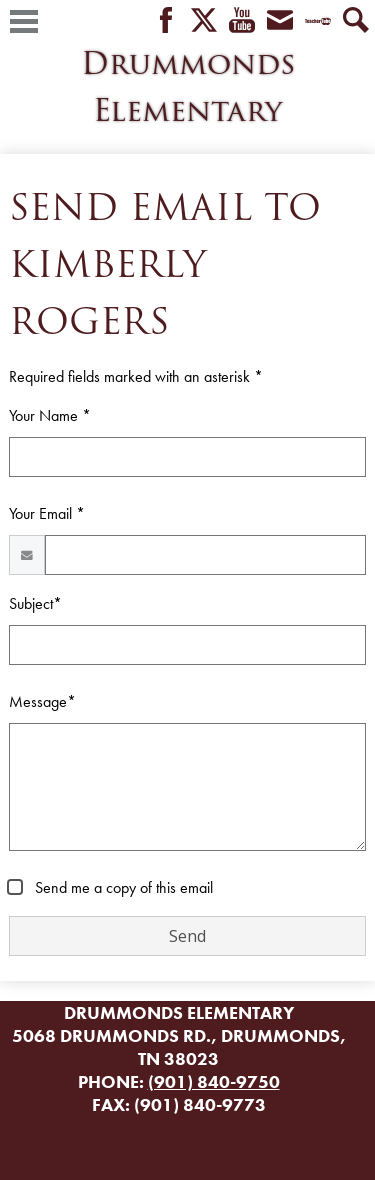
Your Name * (50, 415)
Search (356, 21)
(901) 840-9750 (214, 1081)
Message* (42, 701)
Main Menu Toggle (24, 21)
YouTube (242, 21)
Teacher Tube (318, 21)
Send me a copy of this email (122, 887)
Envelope (280, 21)
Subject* (35, 603)
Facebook (166, 21)
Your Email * (47, 513)
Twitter (204, 21)
